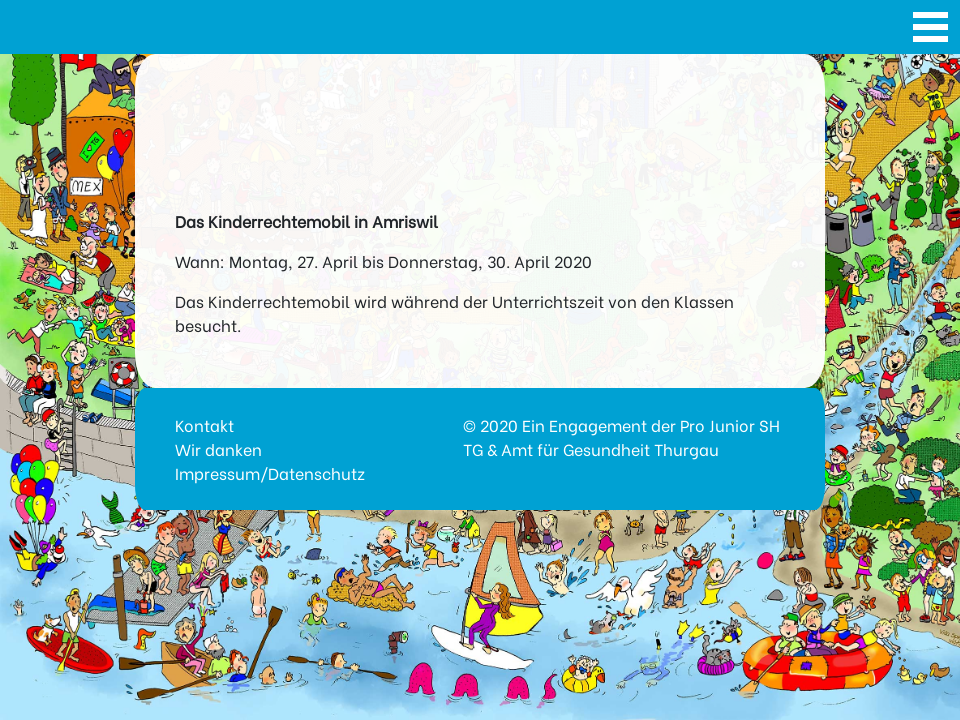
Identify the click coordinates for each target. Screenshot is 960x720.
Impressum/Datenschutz (270, 472)
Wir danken (218, 448)
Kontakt (204, 424)
